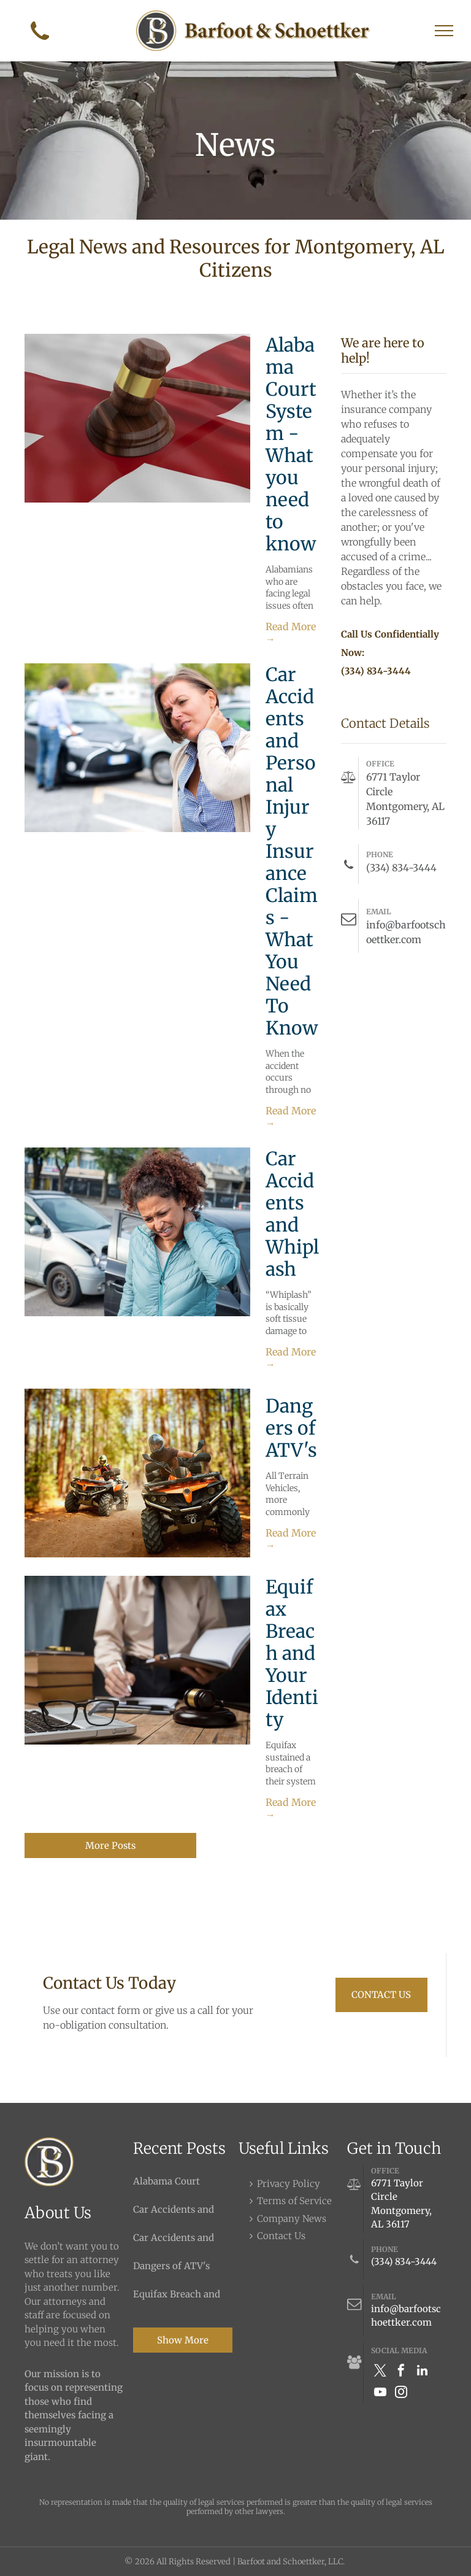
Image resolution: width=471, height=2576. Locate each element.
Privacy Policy (288, 2183)
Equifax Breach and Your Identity (292, 1653)
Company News (291, 2218)
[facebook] (401, 2372)
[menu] (444, 31)
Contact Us (281, 2236)
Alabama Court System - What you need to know (291, 444)
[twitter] (380, 2372)
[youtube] (380, 2393)
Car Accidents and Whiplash (292, 1213)
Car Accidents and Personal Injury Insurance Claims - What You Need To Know (292, 851)
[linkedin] (422, 2372)
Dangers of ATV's (291, 1428)
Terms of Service (294, 2201)
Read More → (291, 632)
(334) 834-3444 (404, 2261)
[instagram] (401, 2393)
